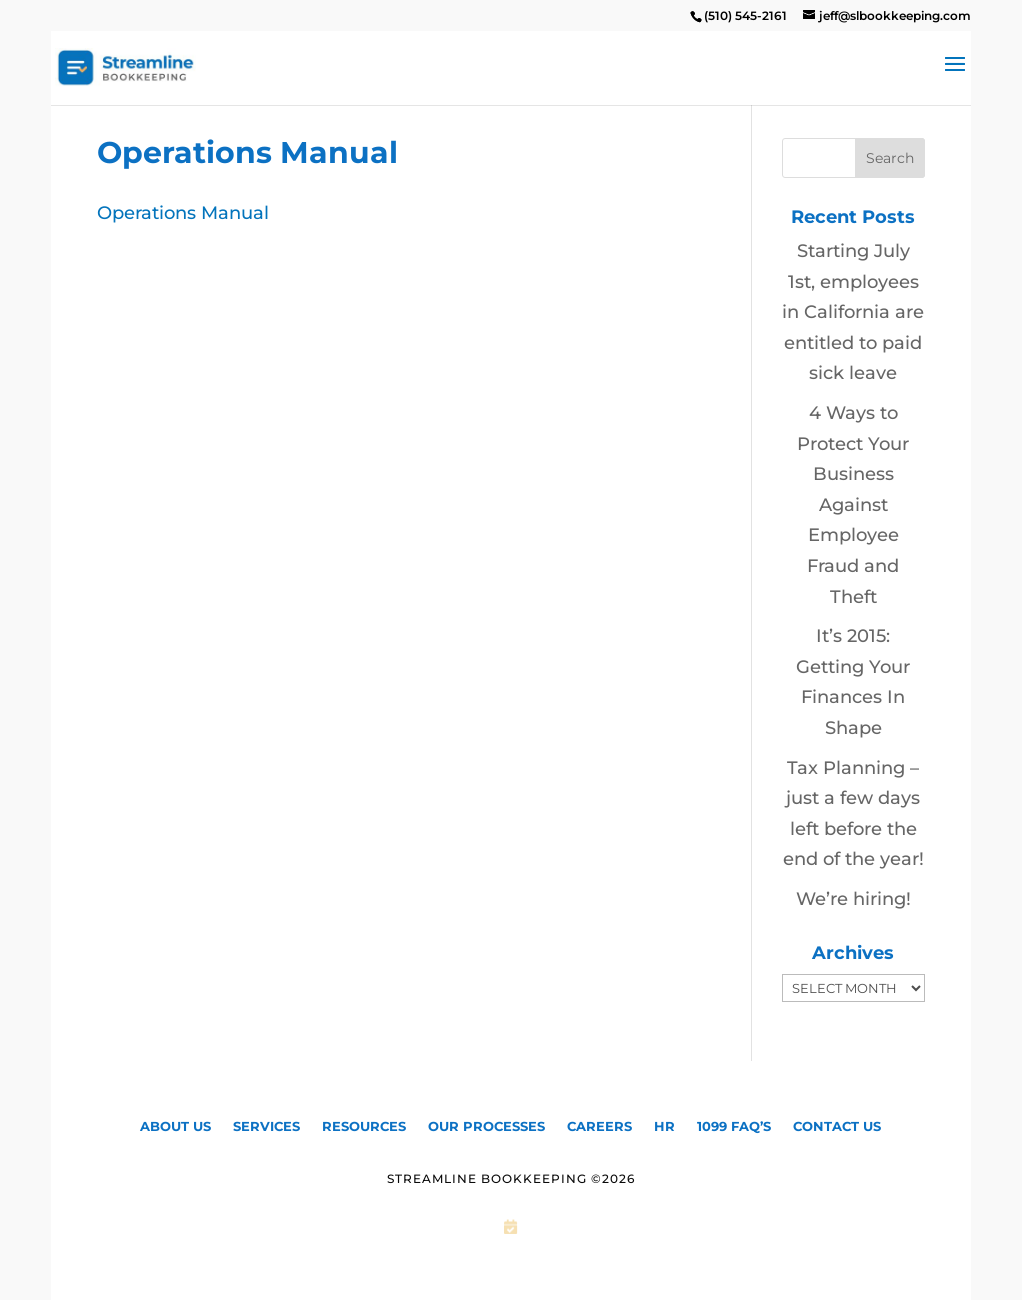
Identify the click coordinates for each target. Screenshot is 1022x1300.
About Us (175, 1125)
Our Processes (486, 1125)
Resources (364, 1125)
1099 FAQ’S (734, 1125)
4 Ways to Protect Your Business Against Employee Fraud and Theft (853, 505)
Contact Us (837, 1125)
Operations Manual (183, 213)
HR (664, 1125)
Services (266, 1125)
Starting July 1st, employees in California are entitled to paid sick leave (853, 312)
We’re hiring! (853, 899)
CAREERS (599, 1125)
